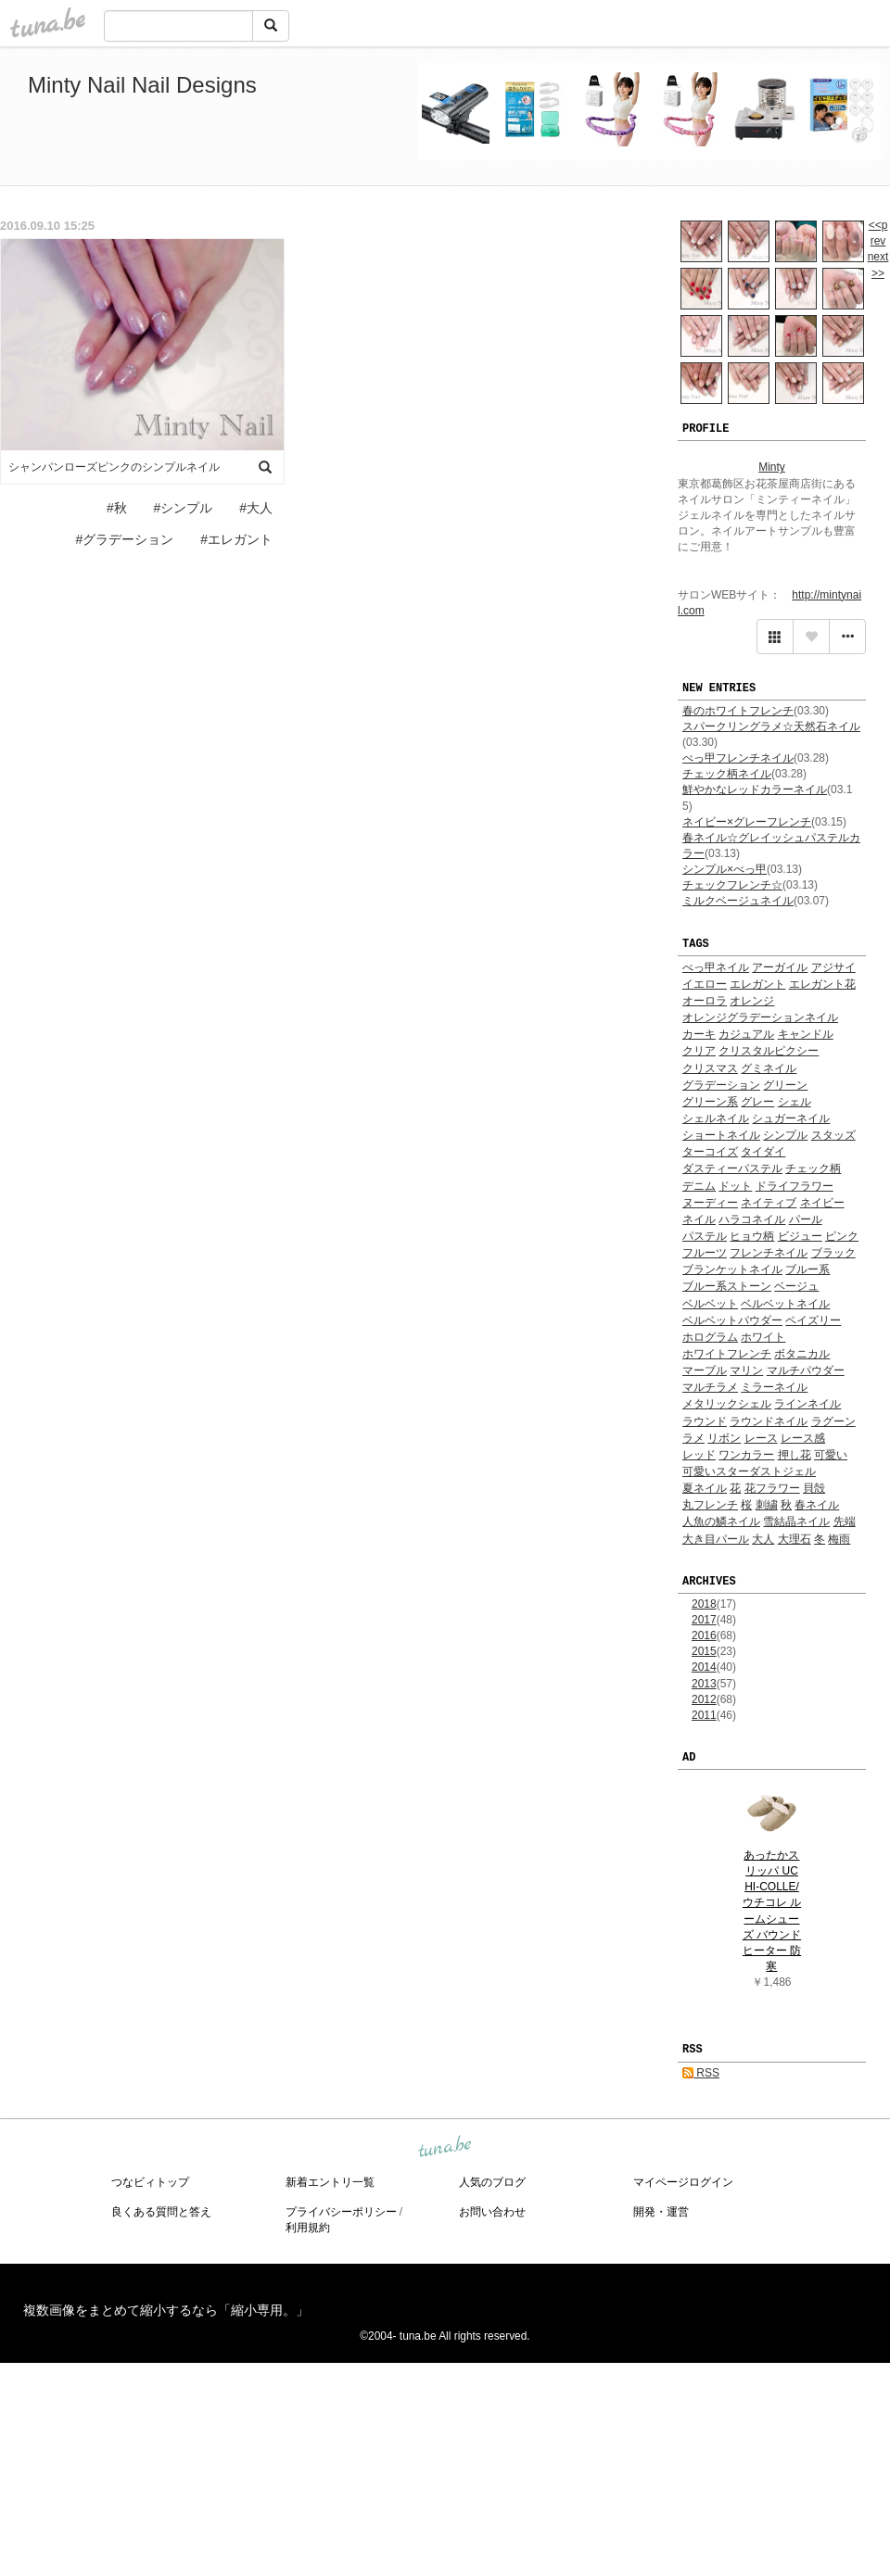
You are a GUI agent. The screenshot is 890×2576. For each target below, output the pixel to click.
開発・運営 (661, 2211)
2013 (704, 1683)
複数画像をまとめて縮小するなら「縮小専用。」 (166, 2310)
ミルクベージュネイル (738, 900)
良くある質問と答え (161, 2211)
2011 (704, 1715)
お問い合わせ (492, 2211)
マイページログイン (683, 2182)
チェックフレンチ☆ (732, 884)
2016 (704, 1635)
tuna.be (444, 2147)
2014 (704, 1667)
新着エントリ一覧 (330, 2182)
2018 (704, 1603)
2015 (704, 1651)
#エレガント (236, 539)
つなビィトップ (150, 2182)
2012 (704, 1699)
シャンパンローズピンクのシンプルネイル (114, 467)
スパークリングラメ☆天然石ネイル (771, 726)
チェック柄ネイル (726, 773)
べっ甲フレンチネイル (738, 757)
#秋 (117, 507)
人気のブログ (492, 2182)
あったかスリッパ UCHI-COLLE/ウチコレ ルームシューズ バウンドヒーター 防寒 (772, 1911)
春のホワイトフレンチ (738, 710)
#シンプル (183, 507)
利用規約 (308, 2227)
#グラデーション (125, 539)
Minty (771, 467)
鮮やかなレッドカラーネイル (754, 789)
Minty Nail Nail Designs (142, 84)
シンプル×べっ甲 (724, 869)
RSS (700, 2072)
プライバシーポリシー (341, 2211)
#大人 (256, 507)
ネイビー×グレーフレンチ (746, 821)
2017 (704, 1619)
